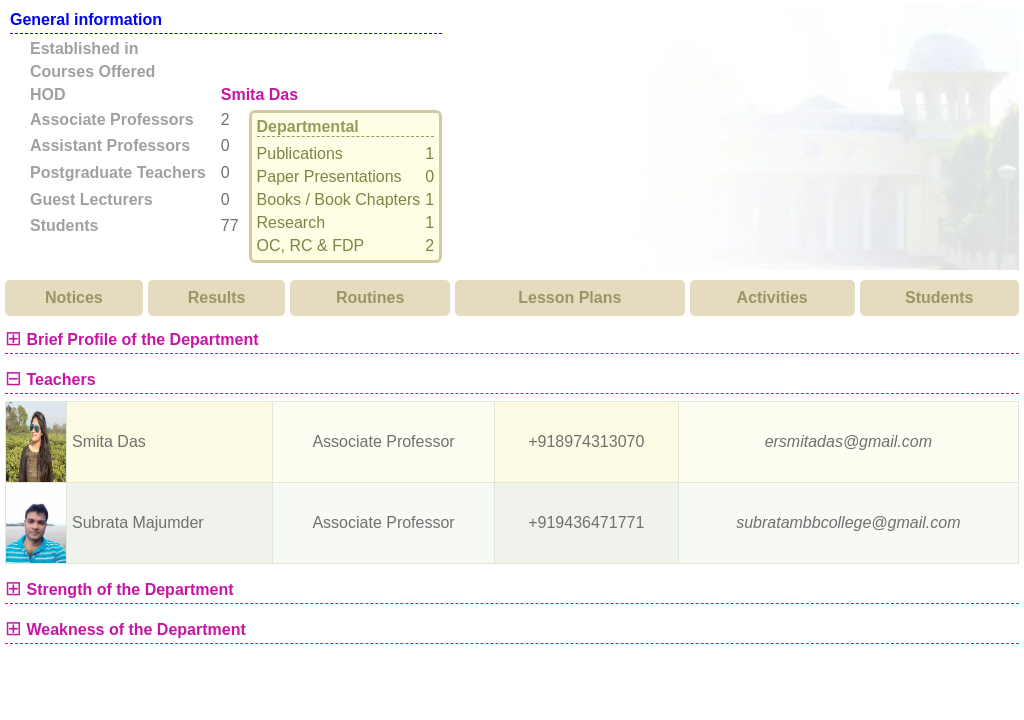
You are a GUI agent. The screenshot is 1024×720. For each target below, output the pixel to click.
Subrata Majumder (138, 522)
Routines (370, 297)
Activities (772, 297)
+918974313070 (586, 441)
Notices (74, 297)
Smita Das (259, 95)
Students (939, 297)
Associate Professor (383, 441)
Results (217, 297)
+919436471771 (586, 522)
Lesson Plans (569, 297)
